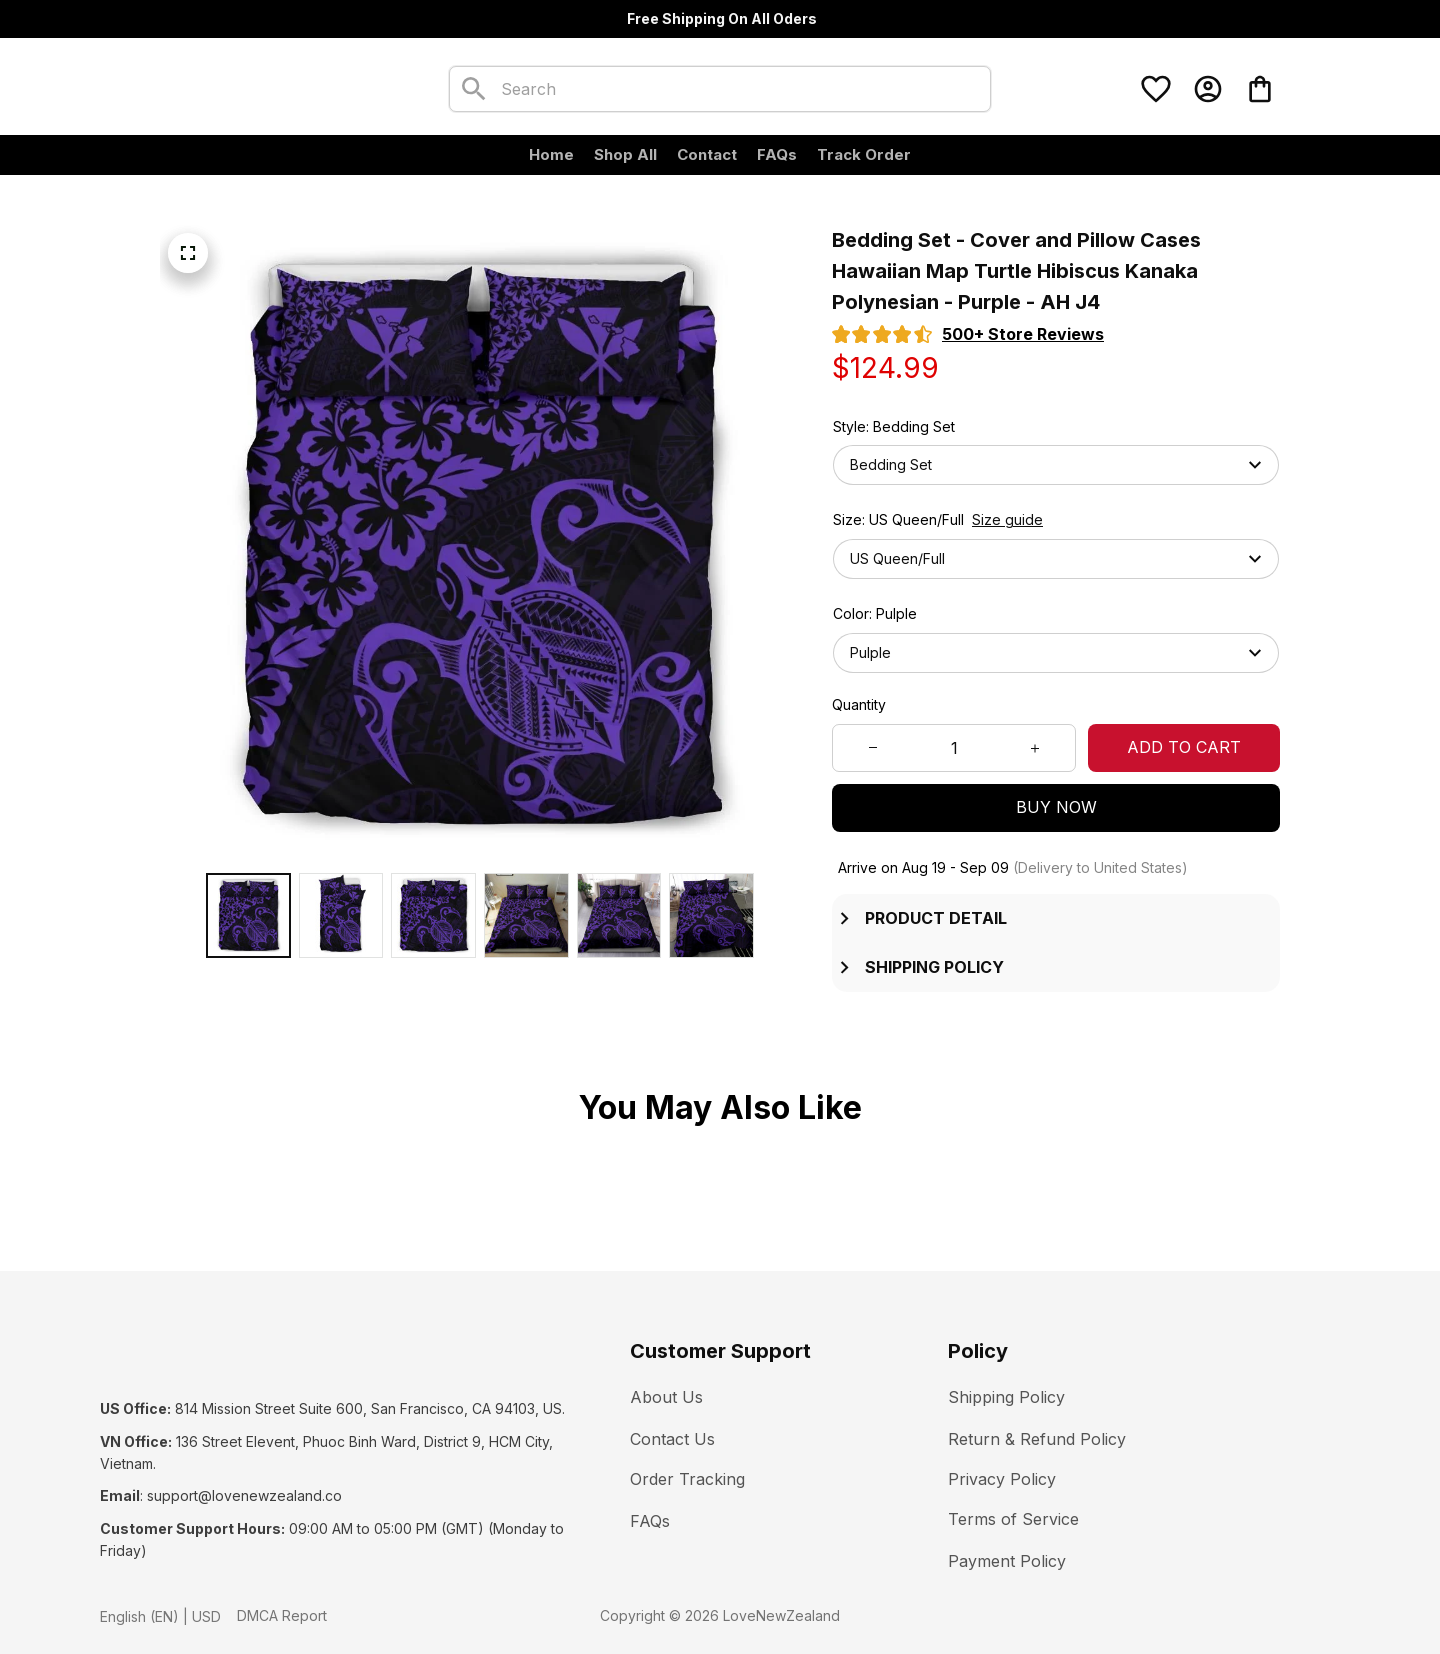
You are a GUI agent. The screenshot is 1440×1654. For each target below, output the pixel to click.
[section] (1023, 334)
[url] (244, 1475)
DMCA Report (282, 1593)
